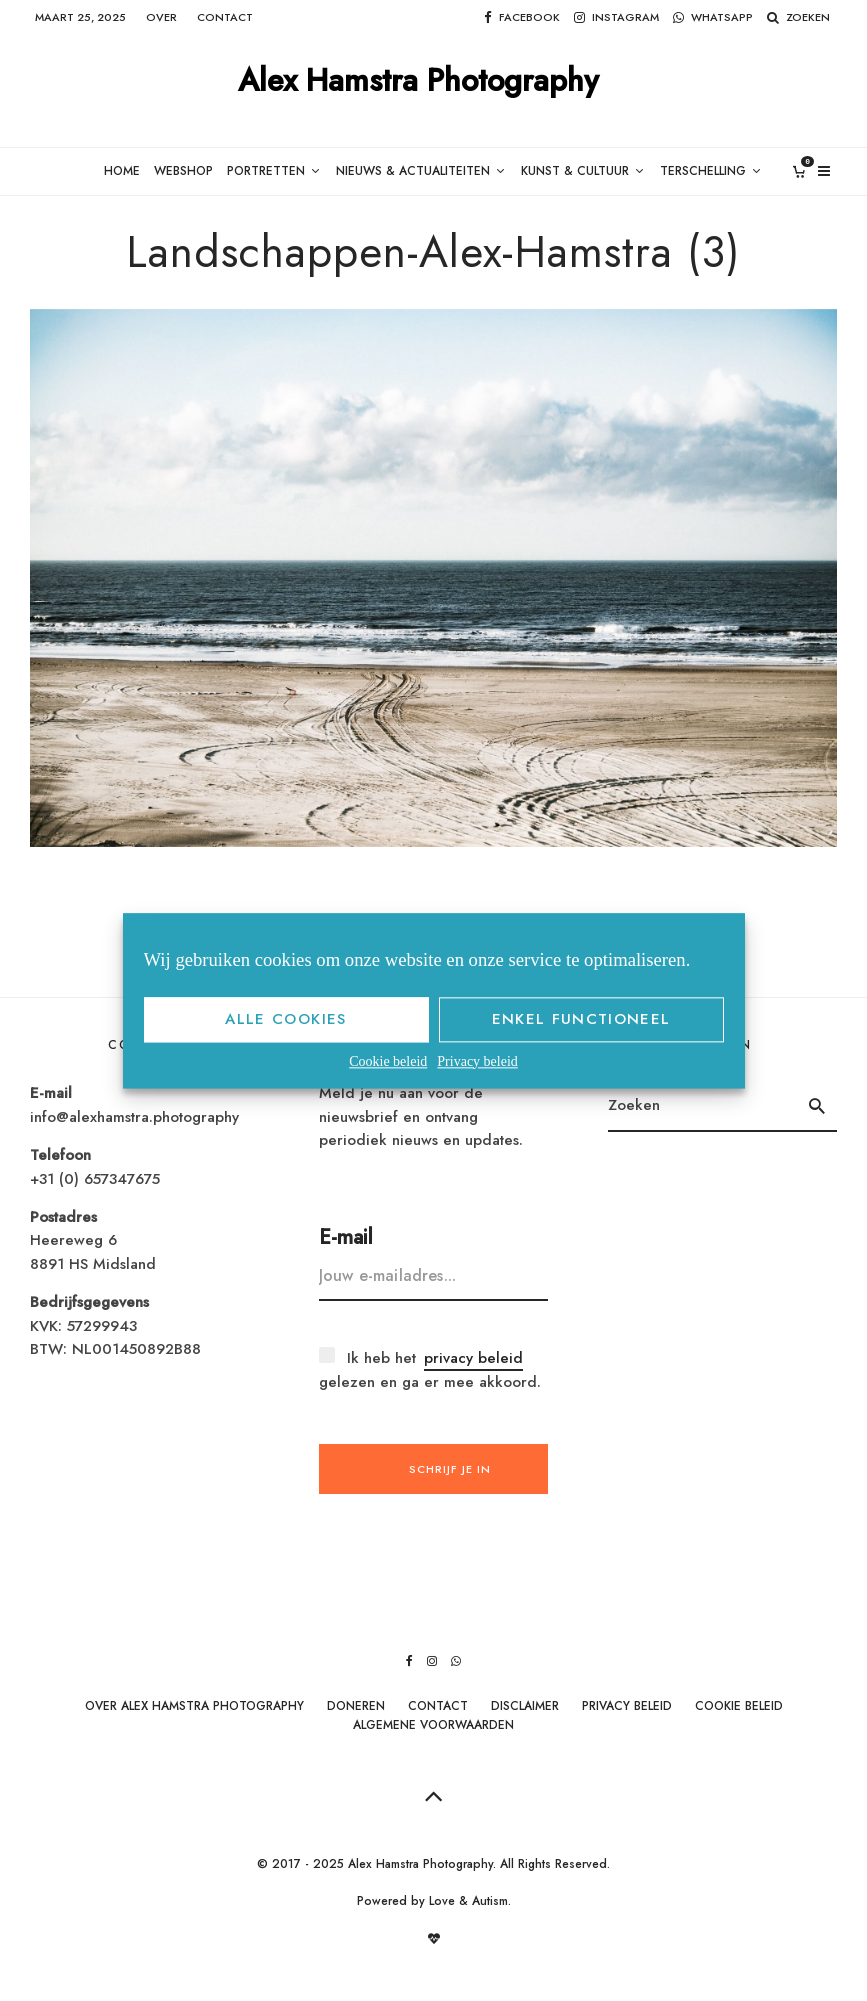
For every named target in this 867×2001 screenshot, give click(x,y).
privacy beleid (473, 1359)
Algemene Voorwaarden (433, 1725)
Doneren (356, 1706)
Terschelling (713, 171)
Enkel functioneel (581, 1019)
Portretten (259, 171)
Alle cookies (285, 1019)
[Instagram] (616, 17)
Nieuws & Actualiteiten (412, 171)
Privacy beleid (477, 1061)
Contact (225, 17)
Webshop (173, 171)
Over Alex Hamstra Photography (194, 1706)
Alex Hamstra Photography (418, 81)
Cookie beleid (388, 1061)
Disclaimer (525, 1706)
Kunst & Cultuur (580, 171)
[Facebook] (522, 17)
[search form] (702, 1107)
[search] (816, 1107)
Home (109, 171)
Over (161, 17)
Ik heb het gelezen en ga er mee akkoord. (430, 1370)
